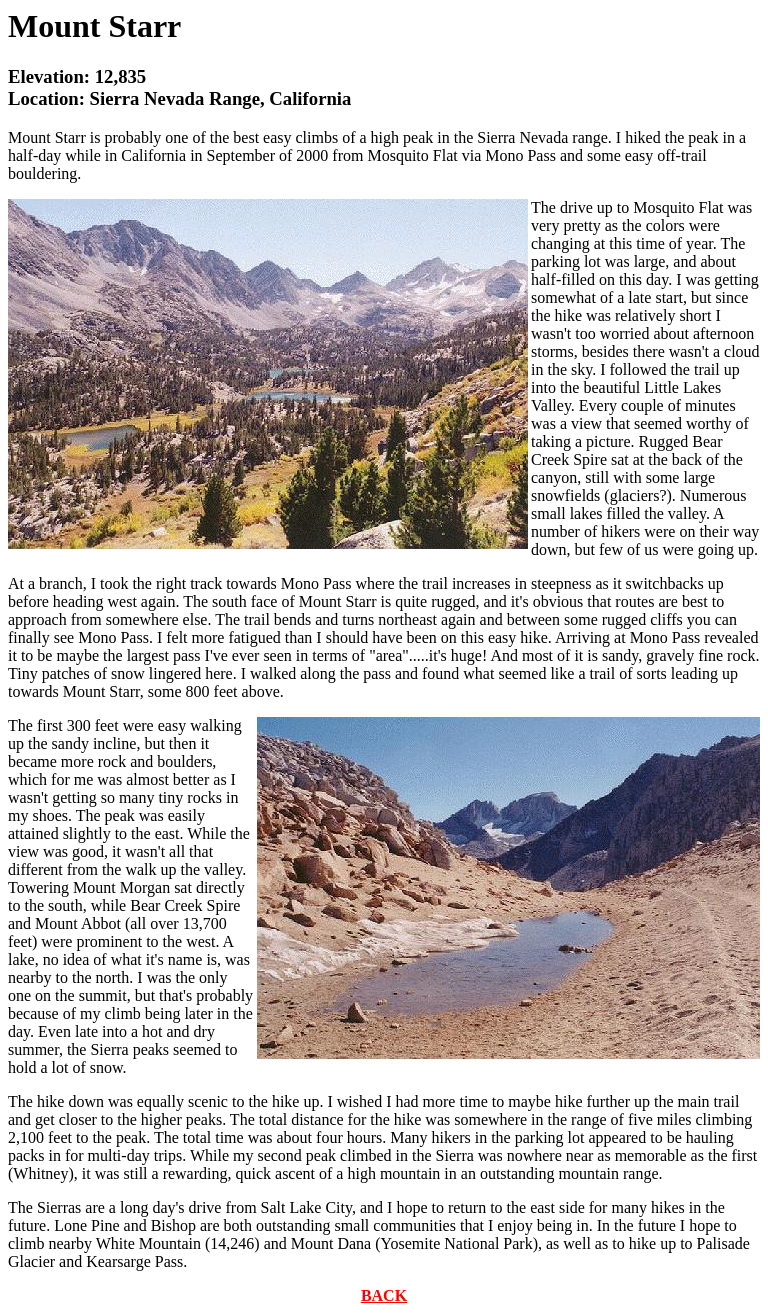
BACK (384, 1295)
